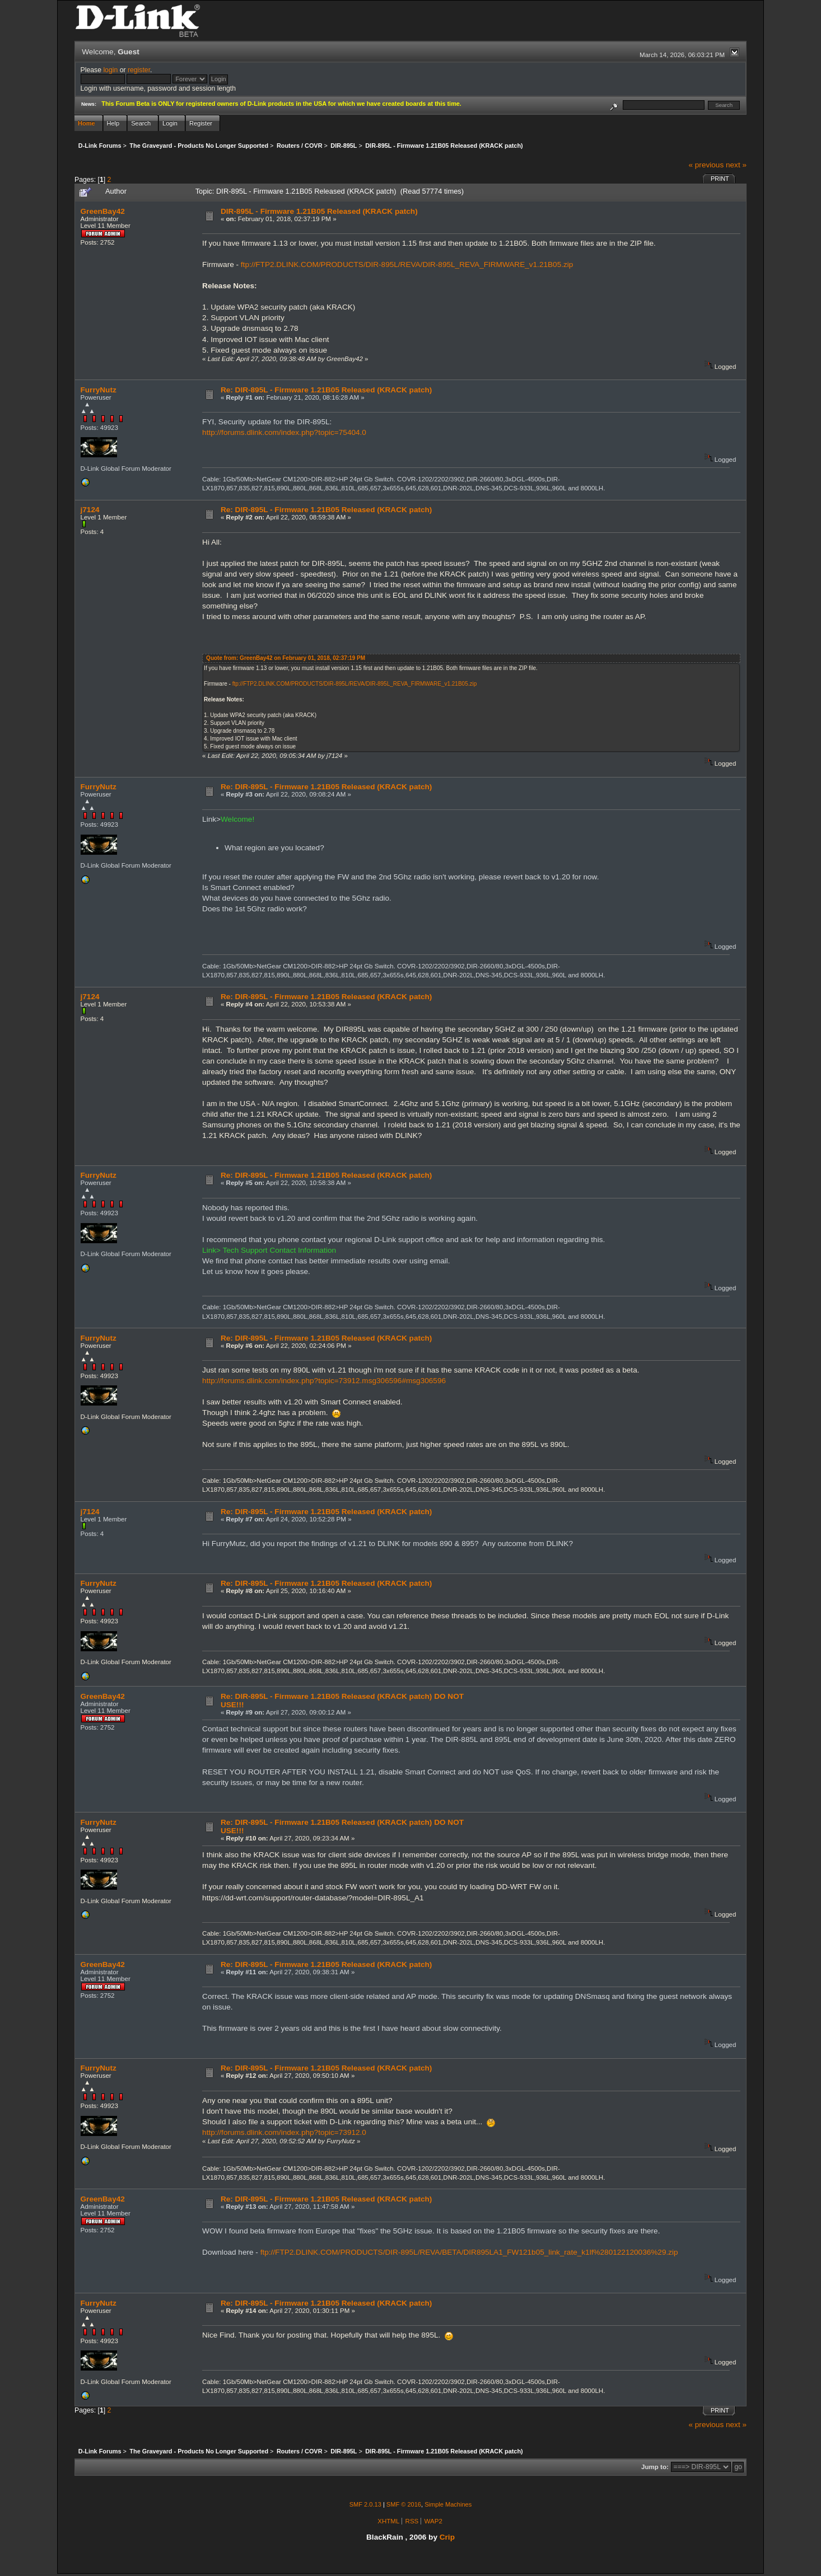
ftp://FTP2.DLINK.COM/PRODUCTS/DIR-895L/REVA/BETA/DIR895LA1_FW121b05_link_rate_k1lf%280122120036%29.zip (469, 2252)
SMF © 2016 (403, 2504)
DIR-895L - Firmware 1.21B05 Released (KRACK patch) (319, 211)
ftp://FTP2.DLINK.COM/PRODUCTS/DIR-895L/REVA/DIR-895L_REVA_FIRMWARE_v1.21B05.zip (407, 264)
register (139, 70)
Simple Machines (448, 2504)
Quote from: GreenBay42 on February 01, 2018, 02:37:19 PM (285, 658)
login (110, 70)
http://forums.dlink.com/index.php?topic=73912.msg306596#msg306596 (324, 1380)
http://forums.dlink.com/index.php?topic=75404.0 (284, 432)
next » (736, 165)
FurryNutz (98, 390)
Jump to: (655, 2466)
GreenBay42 (103, 211)
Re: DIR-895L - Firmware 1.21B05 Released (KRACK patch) (326, 390)
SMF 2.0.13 (365, 2504)
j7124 (90, 509)
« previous (706, 165)
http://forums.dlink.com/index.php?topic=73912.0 (284, 2132)
